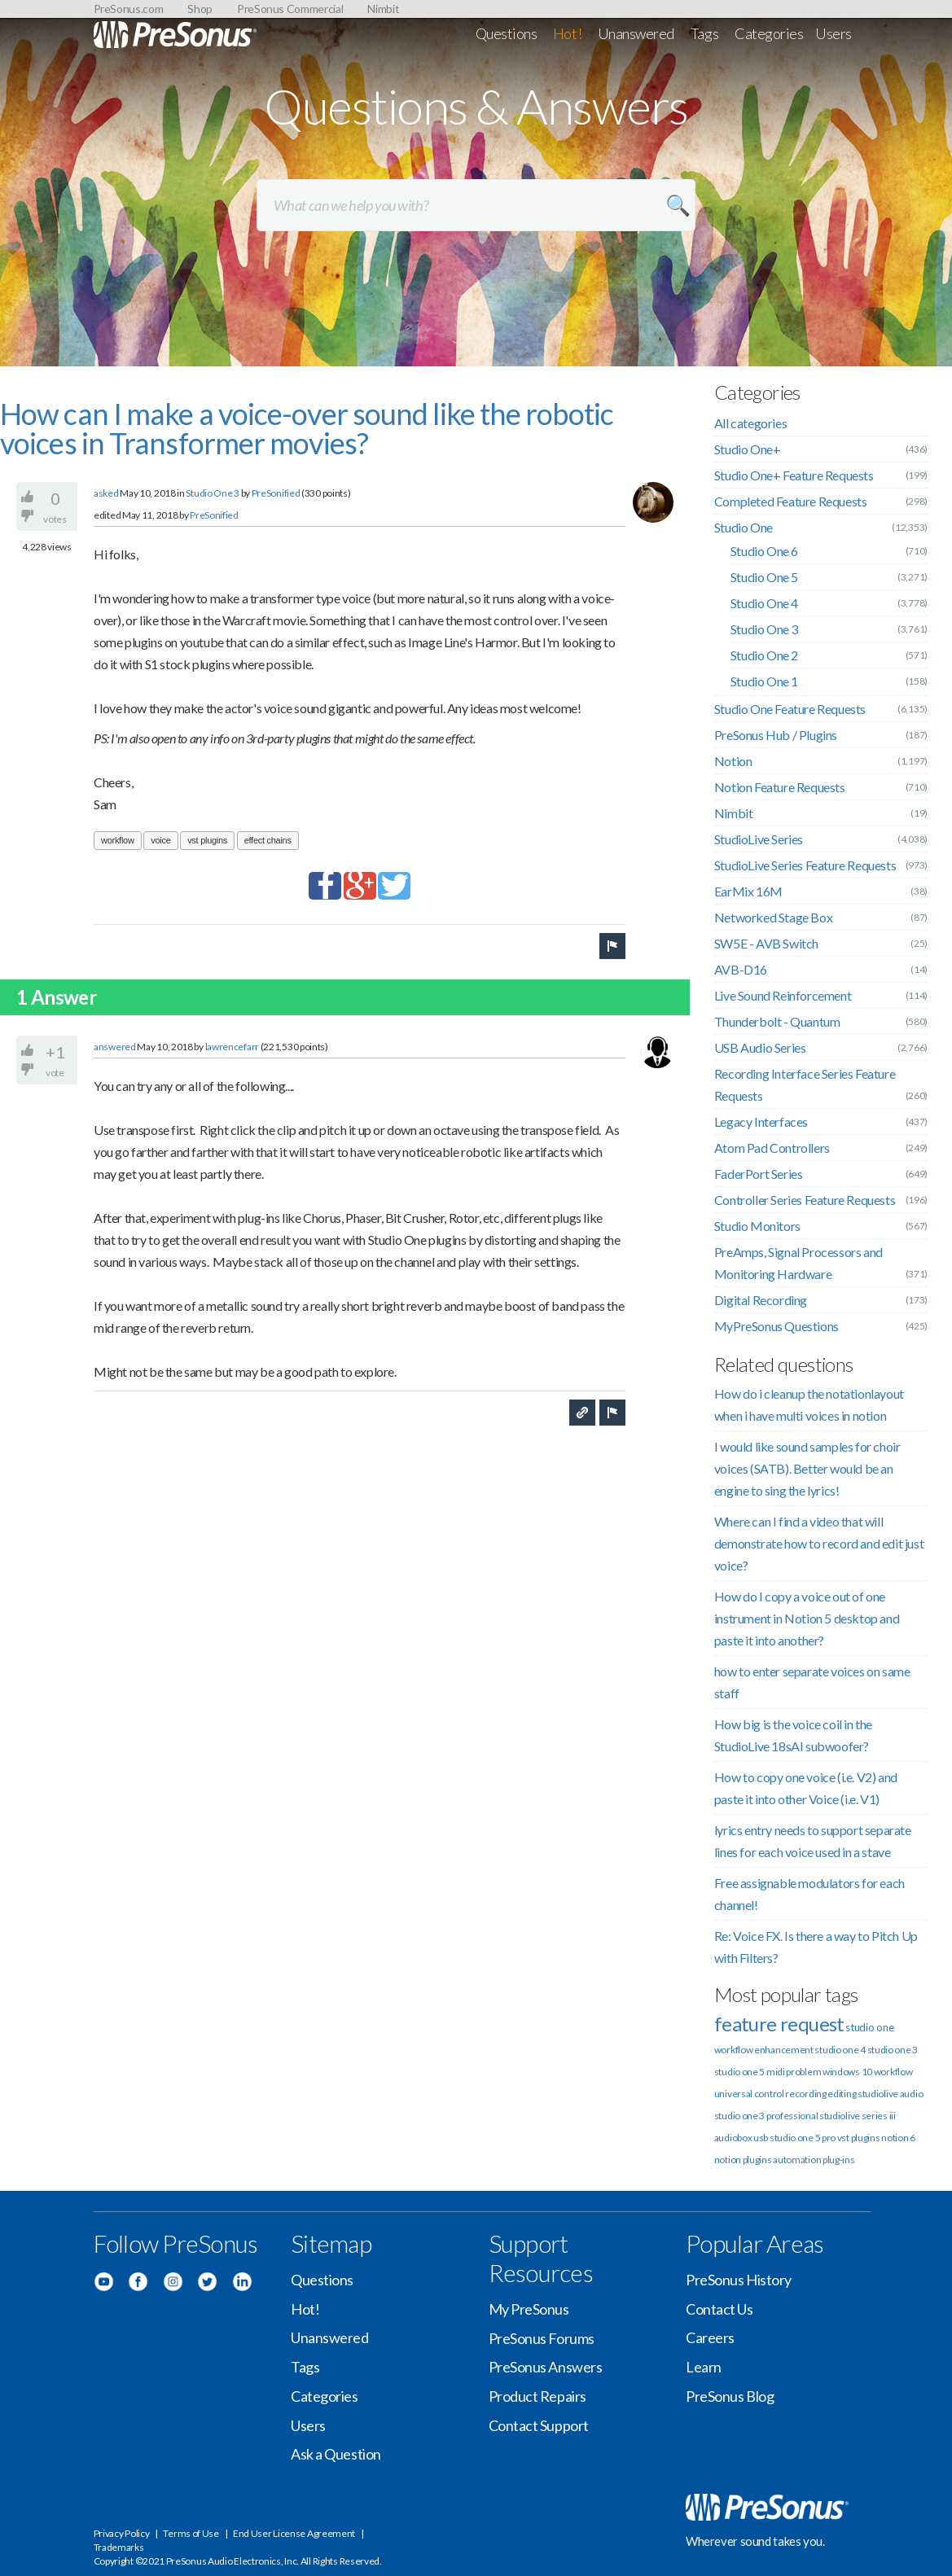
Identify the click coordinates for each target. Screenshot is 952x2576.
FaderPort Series (758, 1173)
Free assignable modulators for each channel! (809, 1893)
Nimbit (383, 8)
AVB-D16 (740, 969)
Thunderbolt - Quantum (777, 1021)
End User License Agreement (294, 2533)
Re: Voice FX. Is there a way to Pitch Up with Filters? (816, 1946)
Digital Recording (760, 1300)
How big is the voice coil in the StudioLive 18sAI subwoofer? (793, 1735)
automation (797, 2159)
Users (833, 33)
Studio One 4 (764, 603)
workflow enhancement (764, 2050)
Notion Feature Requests (779, 787)
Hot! (567, 33)
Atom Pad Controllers (772, 1147)
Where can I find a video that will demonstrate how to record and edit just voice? (818, 1543)
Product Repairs (537, 2396)
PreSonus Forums (541, 2338)
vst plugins (207, 840)
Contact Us (719, 2309)
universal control (749, 2094)
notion (727, 2159)
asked (106, 493)
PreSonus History (739, 2280)
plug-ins (839, 2159)
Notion (733, 761)
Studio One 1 (764, 681)
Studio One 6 (764, 551)
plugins (757, 2159)
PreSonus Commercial (290, 8)
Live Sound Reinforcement (782, 995)
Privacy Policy (122, 2533)
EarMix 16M (748, 891)
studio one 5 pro (803, 2137)
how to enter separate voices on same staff (812, 1682)
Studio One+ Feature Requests (794, 475)
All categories (750, 423)
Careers (710, 2337)
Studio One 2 (764, 655)
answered (115, 1046)
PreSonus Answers (546, 2367)
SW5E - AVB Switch (766, 943)
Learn (704, 2367)
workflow (117, 840)
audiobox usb (741, 2137)
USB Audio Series (760, 1047)
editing (841, 2094)
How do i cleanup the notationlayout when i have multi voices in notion (809, 1404)
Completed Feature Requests (790, 501)
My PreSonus (529, 2309)
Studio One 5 (764, 577)
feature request (779, 2023)
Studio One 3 (212, 493)
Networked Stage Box (773, 917)
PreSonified (276, 493)
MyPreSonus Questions (776, 1326)
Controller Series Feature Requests (804, 1199)
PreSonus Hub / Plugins (775, 735)
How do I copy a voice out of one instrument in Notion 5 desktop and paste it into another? (806, 1618)
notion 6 (898, 2137)
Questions (506, 33)
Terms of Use (190, 2533)
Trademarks (119, 2547)
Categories (769, 33)
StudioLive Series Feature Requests (805, 865)
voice (160, 840)
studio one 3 (892, 2050)
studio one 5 (739, 2072)
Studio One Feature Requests (790, 708)
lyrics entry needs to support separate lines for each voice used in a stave (812, 1841)
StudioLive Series (758, 839)
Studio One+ (747, 449)
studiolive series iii (857, 2115)
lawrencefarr (232, 1046)
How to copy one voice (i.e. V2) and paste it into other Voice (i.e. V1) (805, 1788)
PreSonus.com (129, 8)
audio (911, 2094)
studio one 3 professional (766, 2115)
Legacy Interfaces (761, 1121)
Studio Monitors (757, 1225)
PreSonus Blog (730, 2396)
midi (775, 2072)
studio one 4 (839, 2050)
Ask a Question (336, 2454)
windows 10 (847, 2072)
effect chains (268, 840)
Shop (200, 8)
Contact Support (539, 2425)
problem (803, 2072)
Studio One (743, 527)
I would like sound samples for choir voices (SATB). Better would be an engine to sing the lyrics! (807, 1468)
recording (805, 2094)
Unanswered (636, 33)
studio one (869, 2027)
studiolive (878, 2094)
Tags (704, 33)
